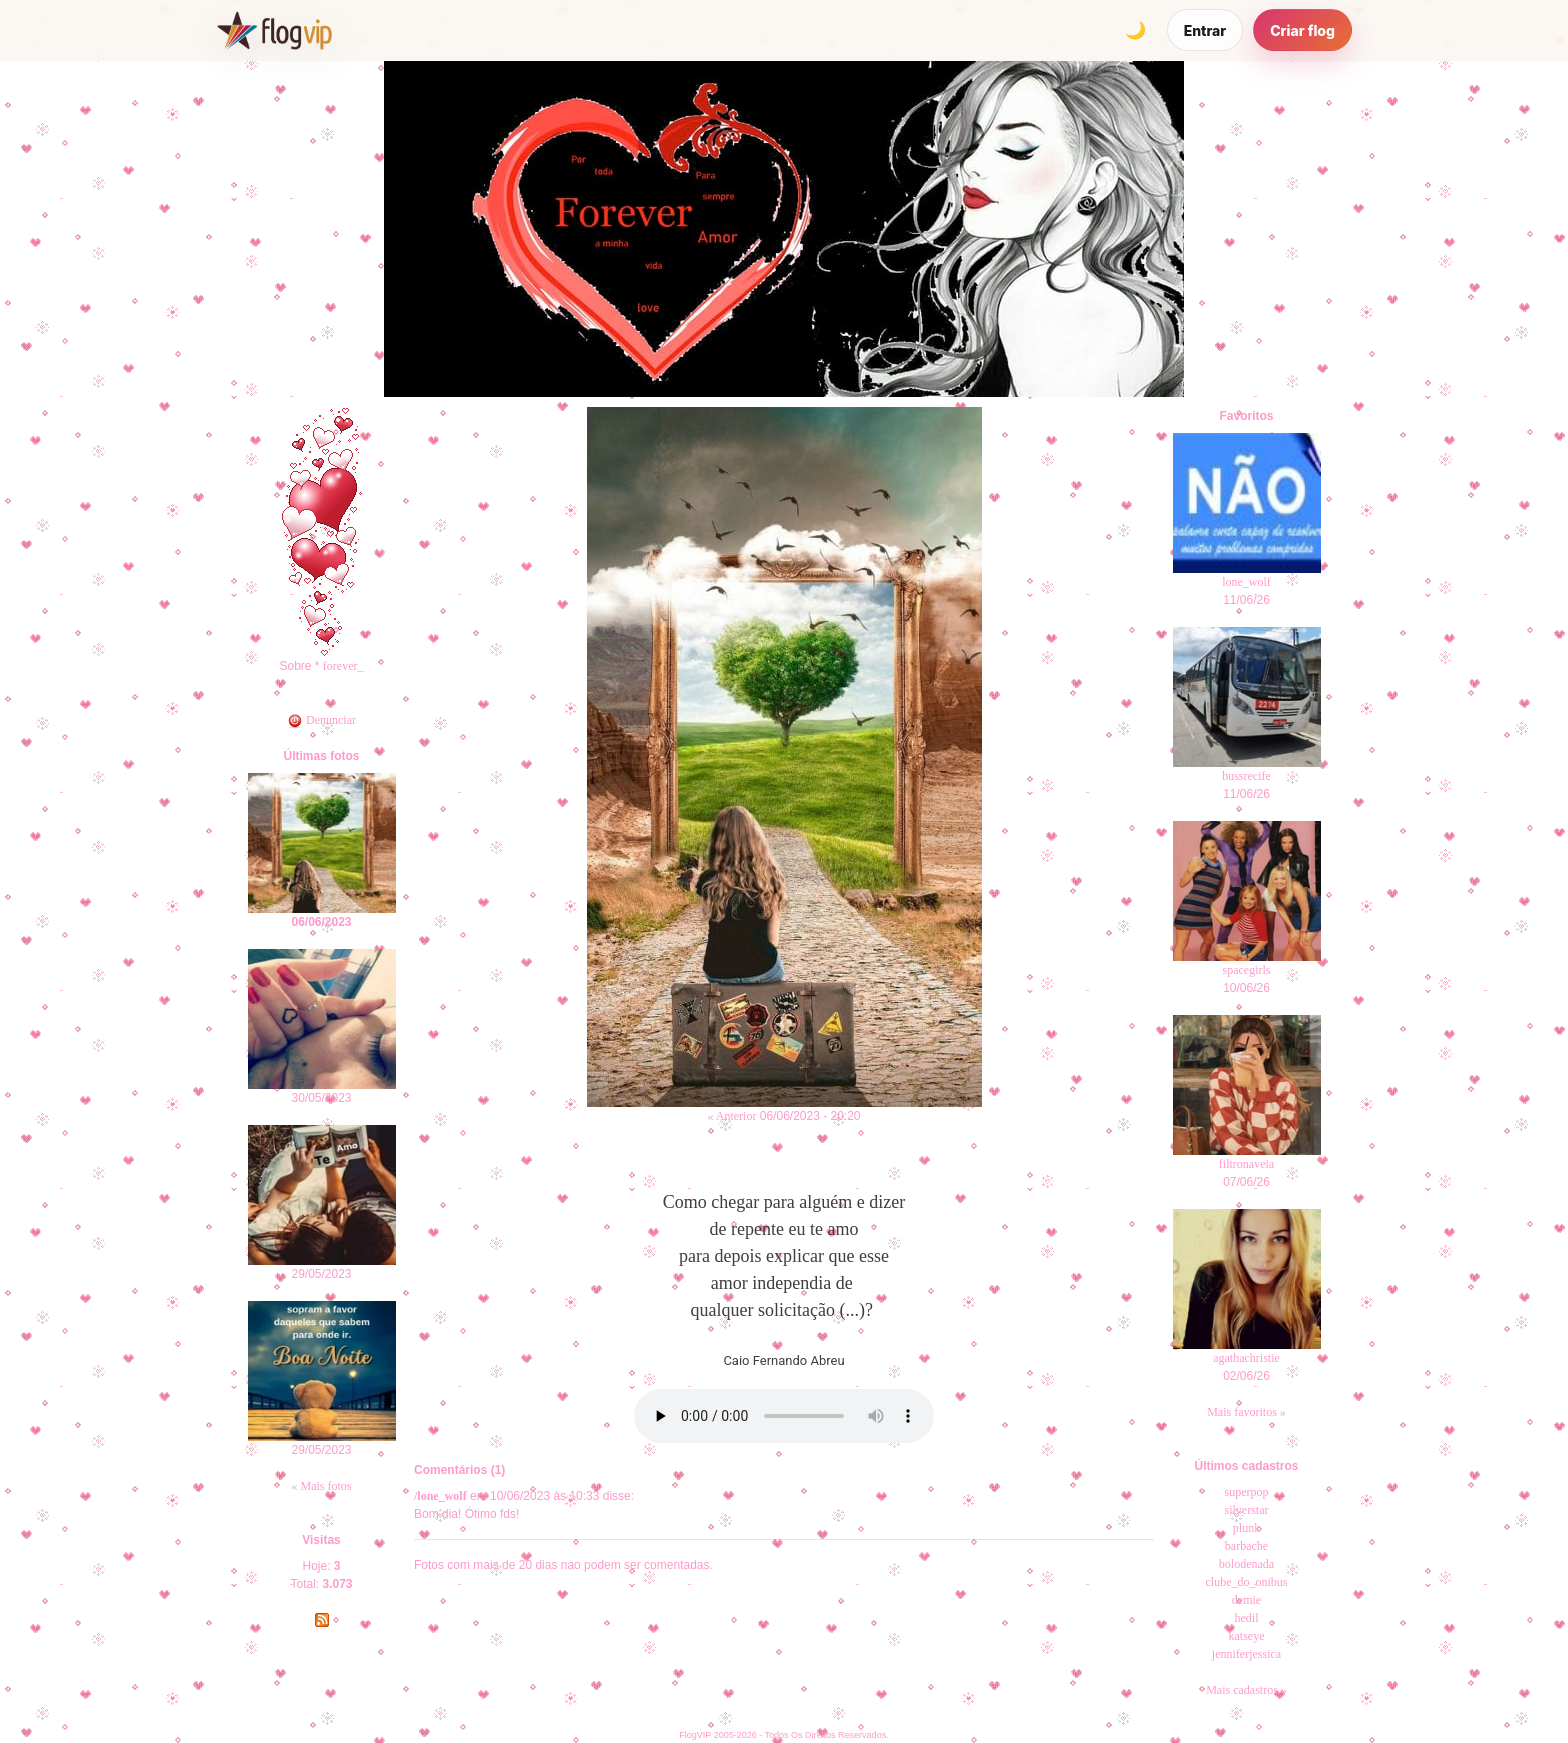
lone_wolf (1246, 582)
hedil (1247, 1618)
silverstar (1247, 1510)
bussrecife (1246, 776)
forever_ (343, 666)
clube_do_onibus (1247, 1582)
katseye (1247, 1636)
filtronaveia (1246, 1164)
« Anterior (731, 1116)
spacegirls (1247, 970)
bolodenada (1246, 1564)
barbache (1246, 1546)
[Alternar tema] (1136, 30)
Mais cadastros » (1246, 1690)
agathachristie (1246, 1358)
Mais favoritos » (1246, 1412)
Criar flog (1302, 30)
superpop (1247, 1492)
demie (1246, 1600)
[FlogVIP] (274, 30)
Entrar (1205, 30)
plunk (1246, 1528)
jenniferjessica (1246, 1654)
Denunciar (321, 720)
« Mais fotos (322, 1486)
